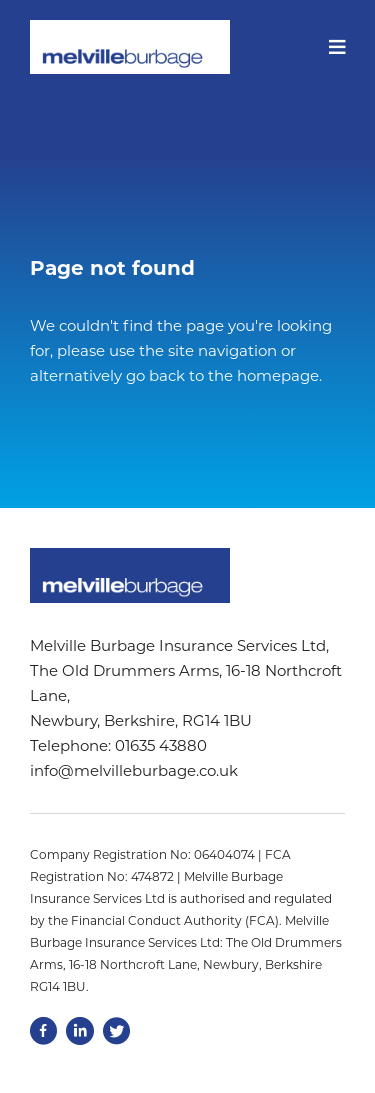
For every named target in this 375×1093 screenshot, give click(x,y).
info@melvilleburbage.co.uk (134, 770)
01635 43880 (161, 745)
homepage (278, 375)
